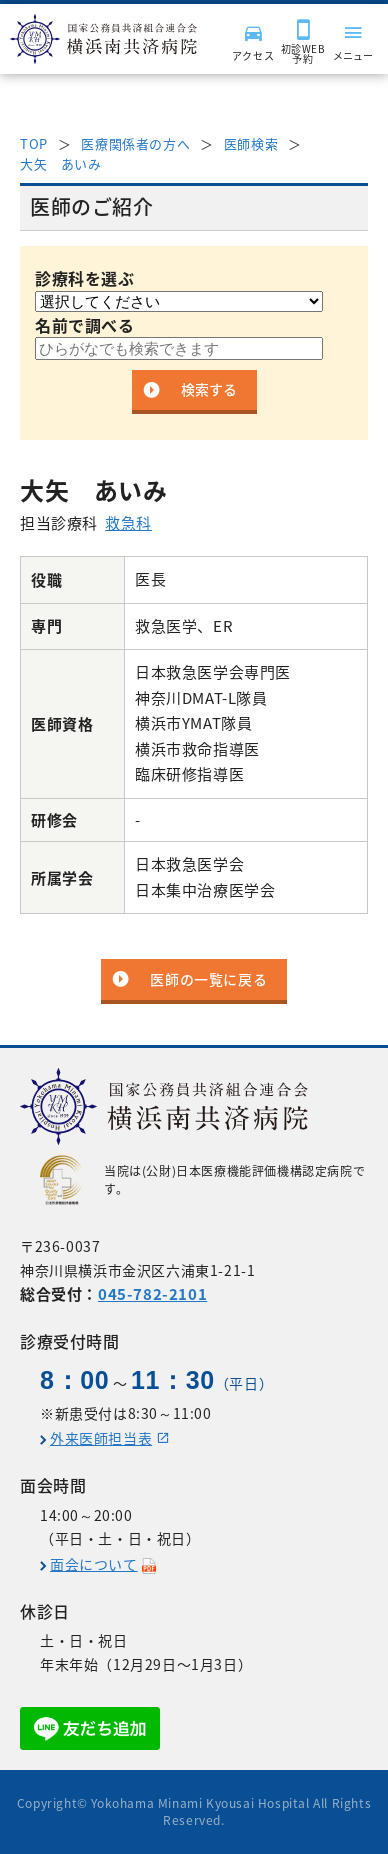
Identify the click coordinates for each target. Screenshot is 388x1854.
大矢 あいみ (61, 163)
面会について (94, 1564)
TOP (34, 143)
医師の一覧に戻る (208, 979)
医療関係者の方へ (135, 143)
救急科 (128, 523)
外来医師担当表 (101, 1438)
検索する (209, 389)
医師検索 (251, 143)
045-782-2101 (152, 1294)
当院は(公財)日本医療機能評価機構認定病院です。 (202, 1180)
